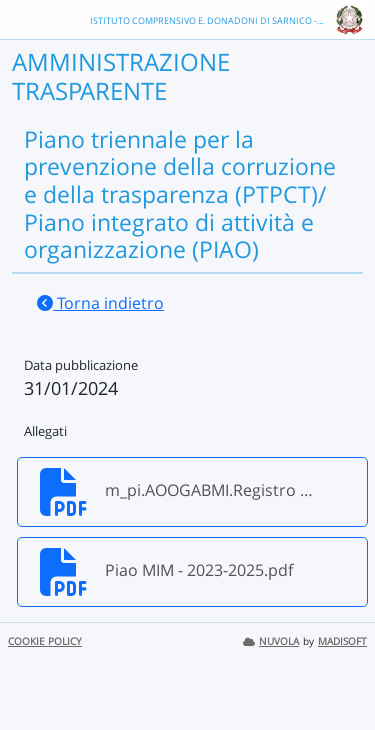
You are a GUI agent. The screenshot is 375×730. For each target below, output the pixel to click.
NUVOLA (271, 641)
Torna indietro (100, 303)
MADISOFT (342, 641)
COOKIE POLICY (45, 641)
